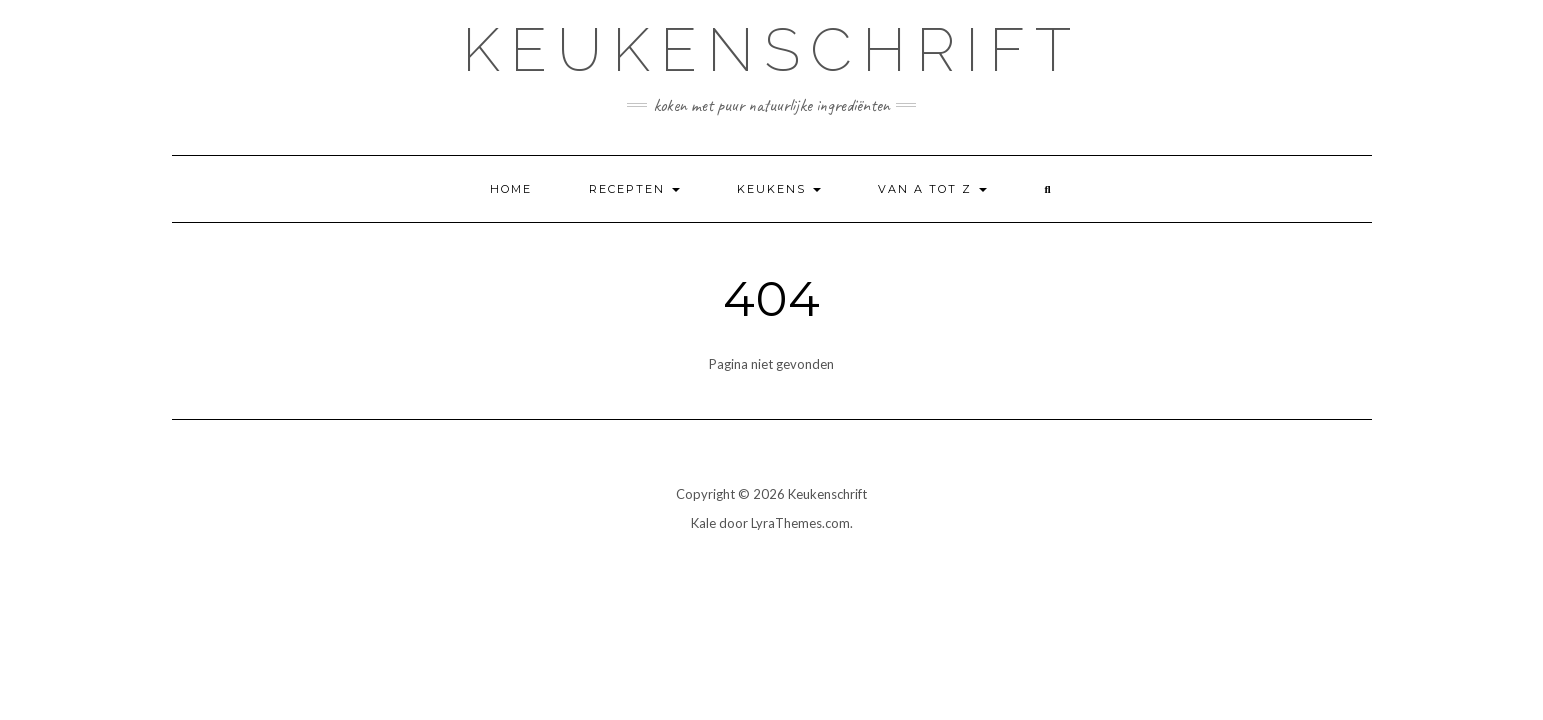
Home (511, 189)
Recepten (634, 189)
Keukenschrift (771, 50)
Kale (703, 523)
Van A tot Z (932, 189)
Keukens (779, 189)
